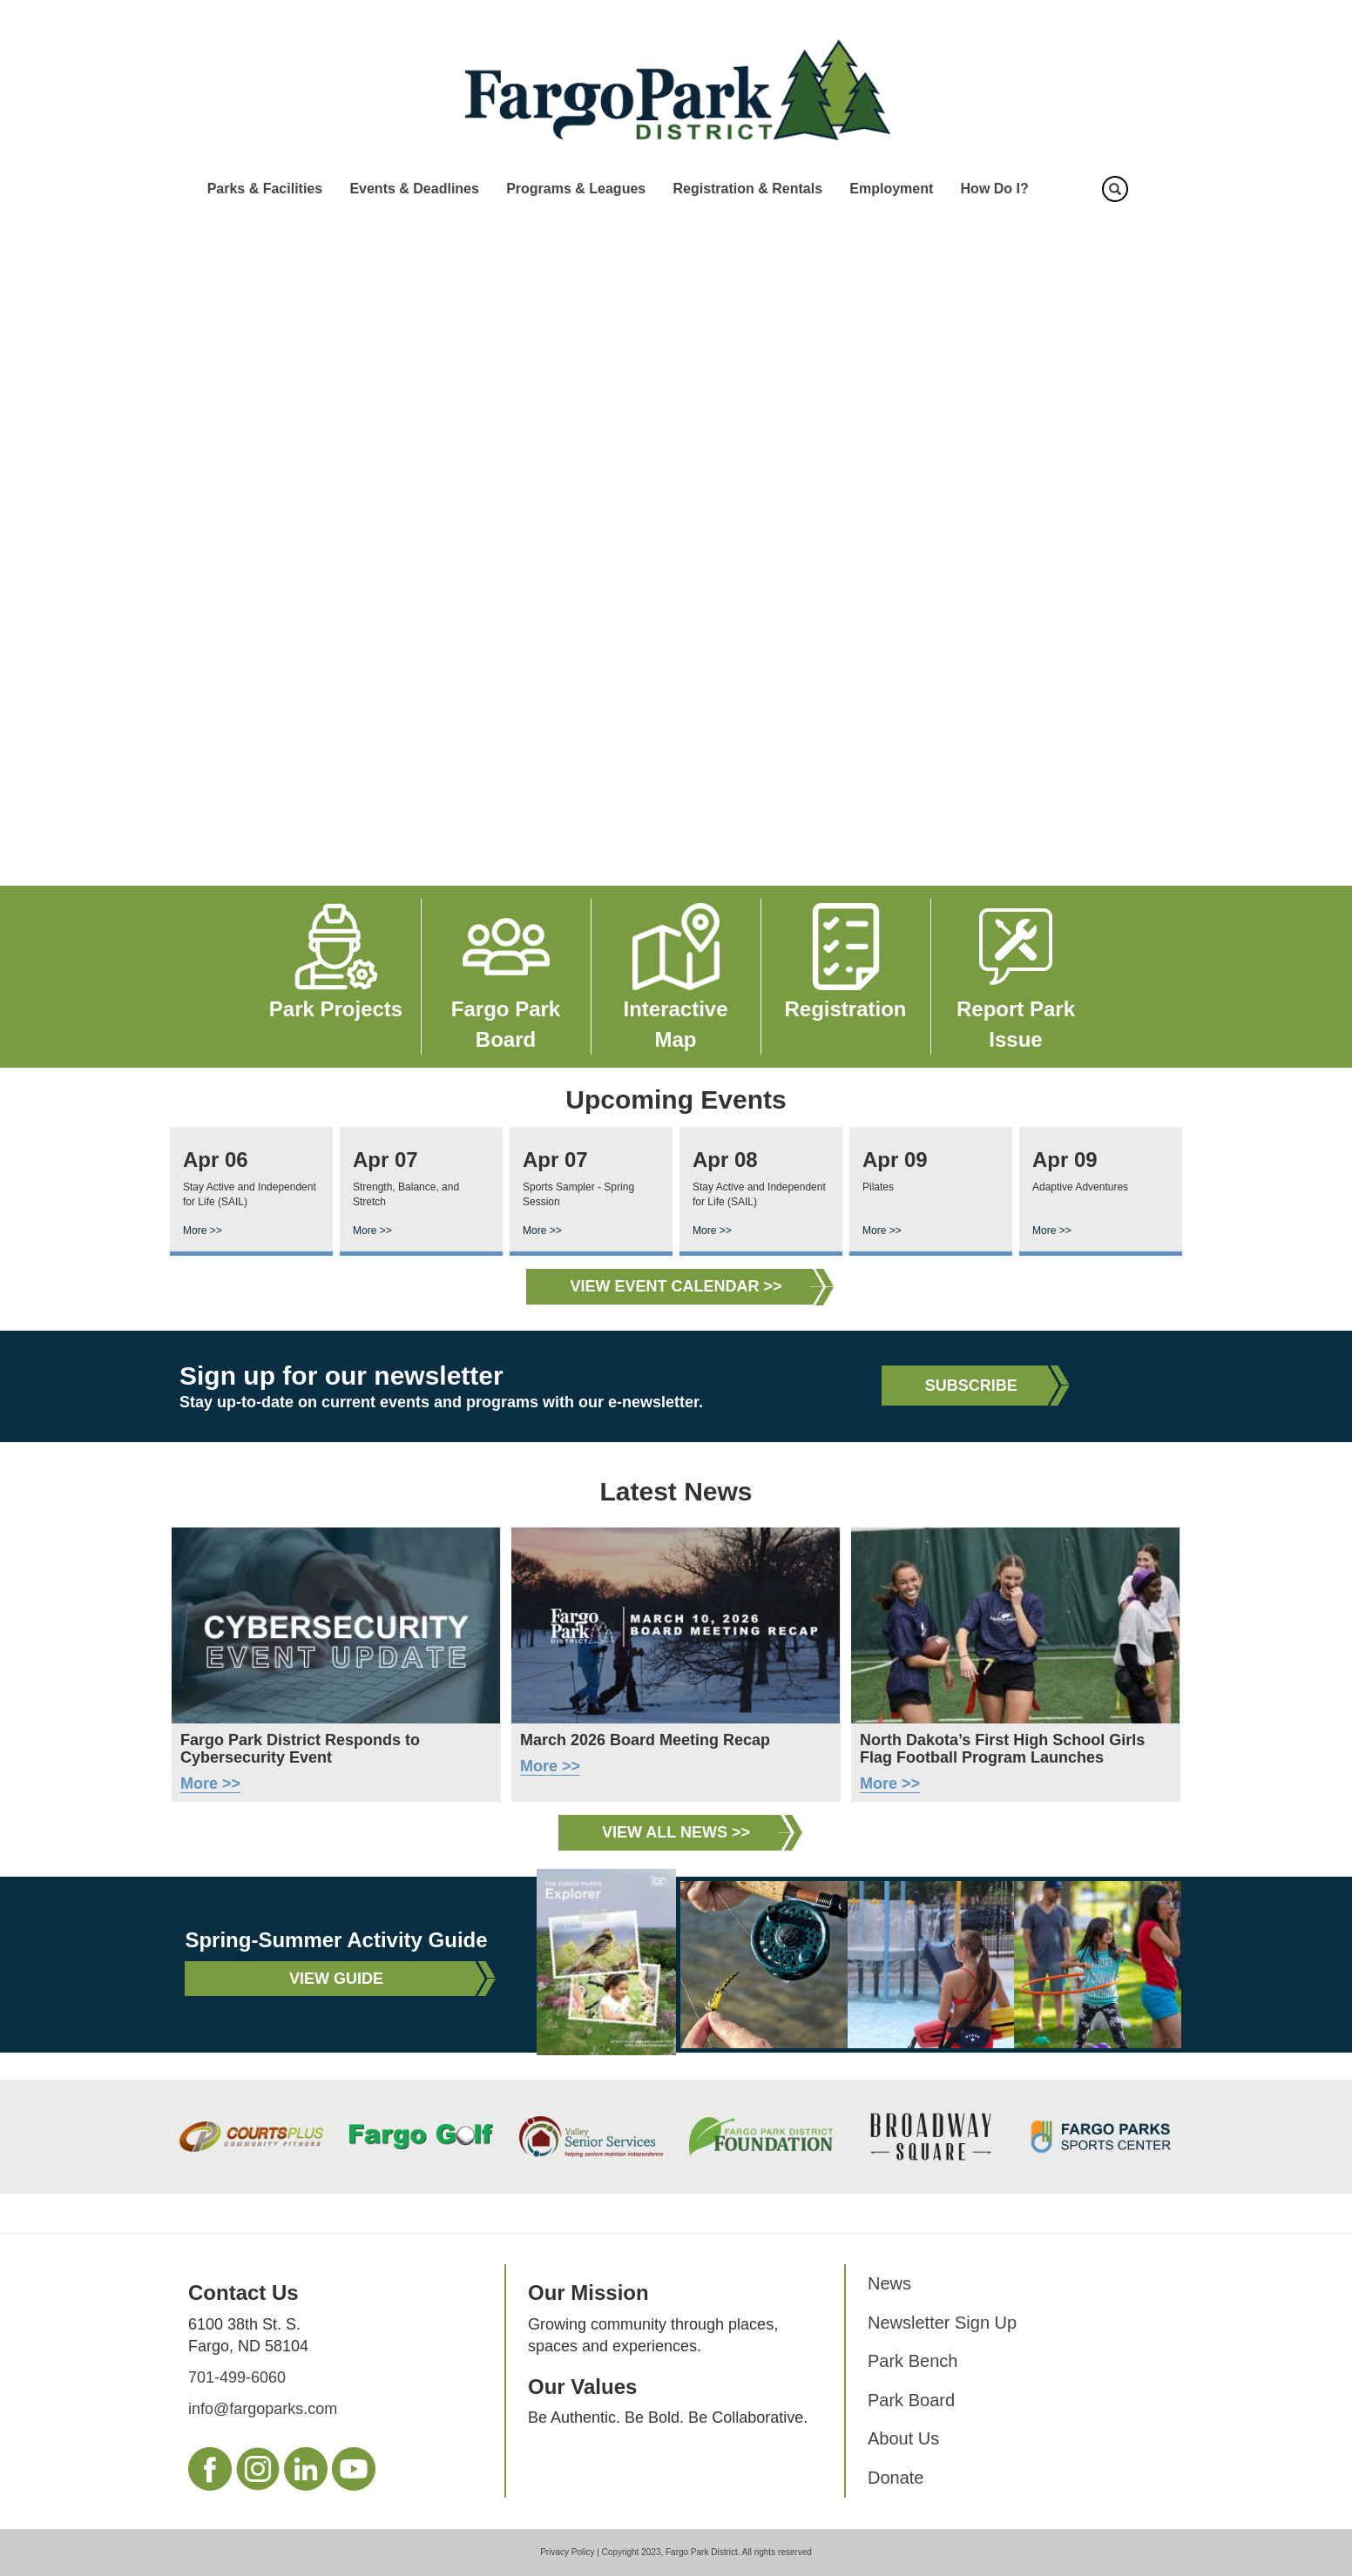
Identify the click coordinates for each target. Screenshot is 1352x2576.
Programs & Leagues (576, 188)
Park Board (911, 2400)
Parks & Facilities (265, 188)
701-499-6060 (237, 2377)
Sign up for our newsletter (341, 1375)
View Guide (336, 1978)
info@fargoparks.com (262, 2409)
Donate (896, 2477)
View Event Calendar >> (675, 1286)
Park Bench (912, 2360)
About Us (903, 2438)
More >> (202, 1230)
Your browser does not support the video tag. (676, 548)
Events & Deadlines (414, 188)
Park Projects (335, 1009)
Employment (891, 188)
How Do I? (995, 188)
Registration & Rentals (747, 188)
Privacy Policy (567, 2552)
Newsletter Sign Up (942, 2322)
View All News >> (676, 1832)
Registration (845, 1009)
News (889, 2283)
